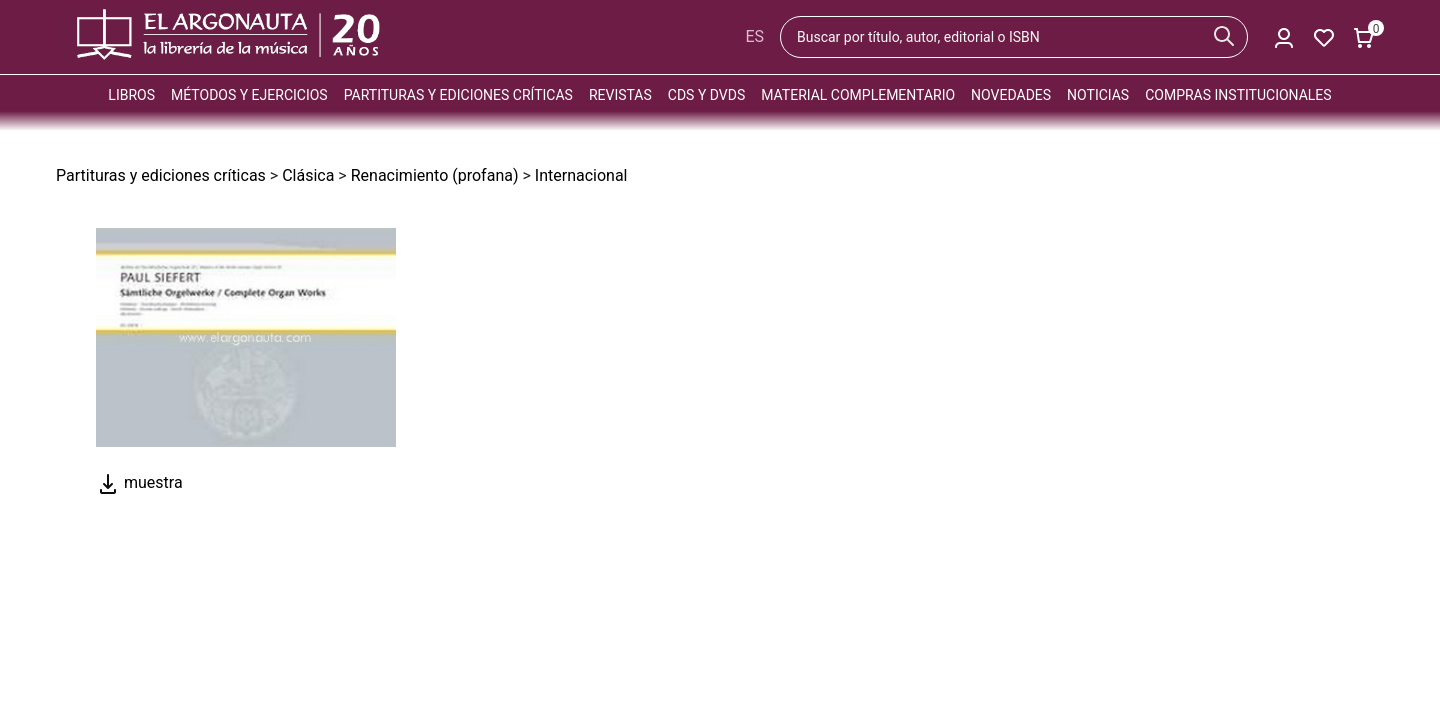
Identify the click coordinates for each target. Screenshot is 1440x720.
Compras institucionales (1238, 95)
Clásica (308, 175)
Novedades (1011, 95)
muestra (139, 482)
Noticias (1098, 95)
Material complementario (858, 95)
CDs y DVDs (706, 95)
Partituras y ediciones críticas (458, 95)
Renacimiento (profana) (435, 175)
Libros (131, 95)
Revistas (620, 95)
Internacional (581, 175)
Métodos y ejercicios (249, 95)
